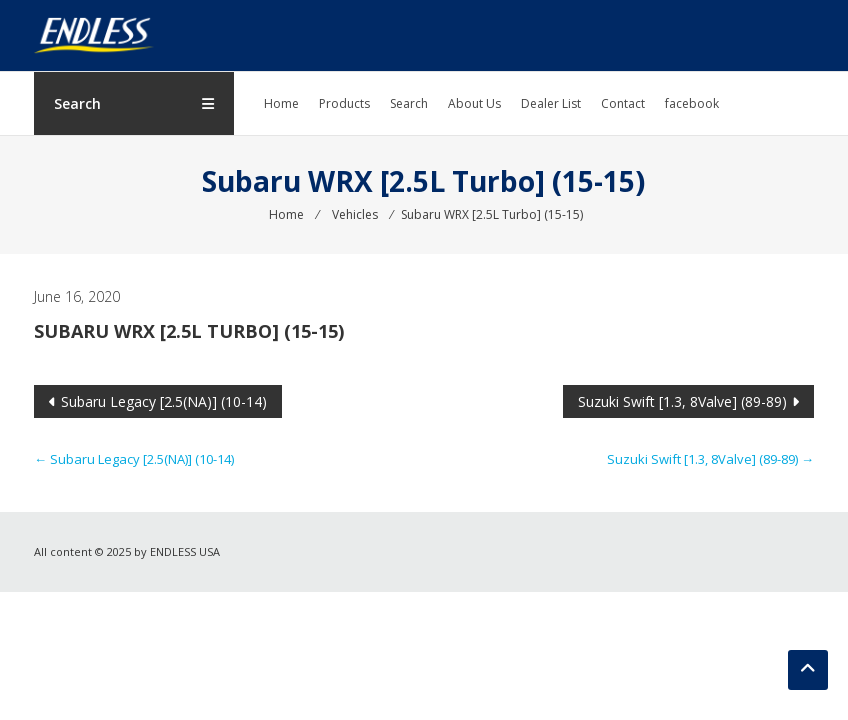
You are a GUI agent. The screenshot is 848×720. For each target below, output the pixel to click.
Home (281, 103)
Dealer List (551, 103)
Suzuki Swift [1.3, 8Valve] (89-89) (682, 401)
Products (344, 103)
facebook (692, 103)
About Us (474, 103)
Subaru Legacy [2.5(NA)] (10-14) (164, 401)
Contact (623, 103)
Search (409, 103)
